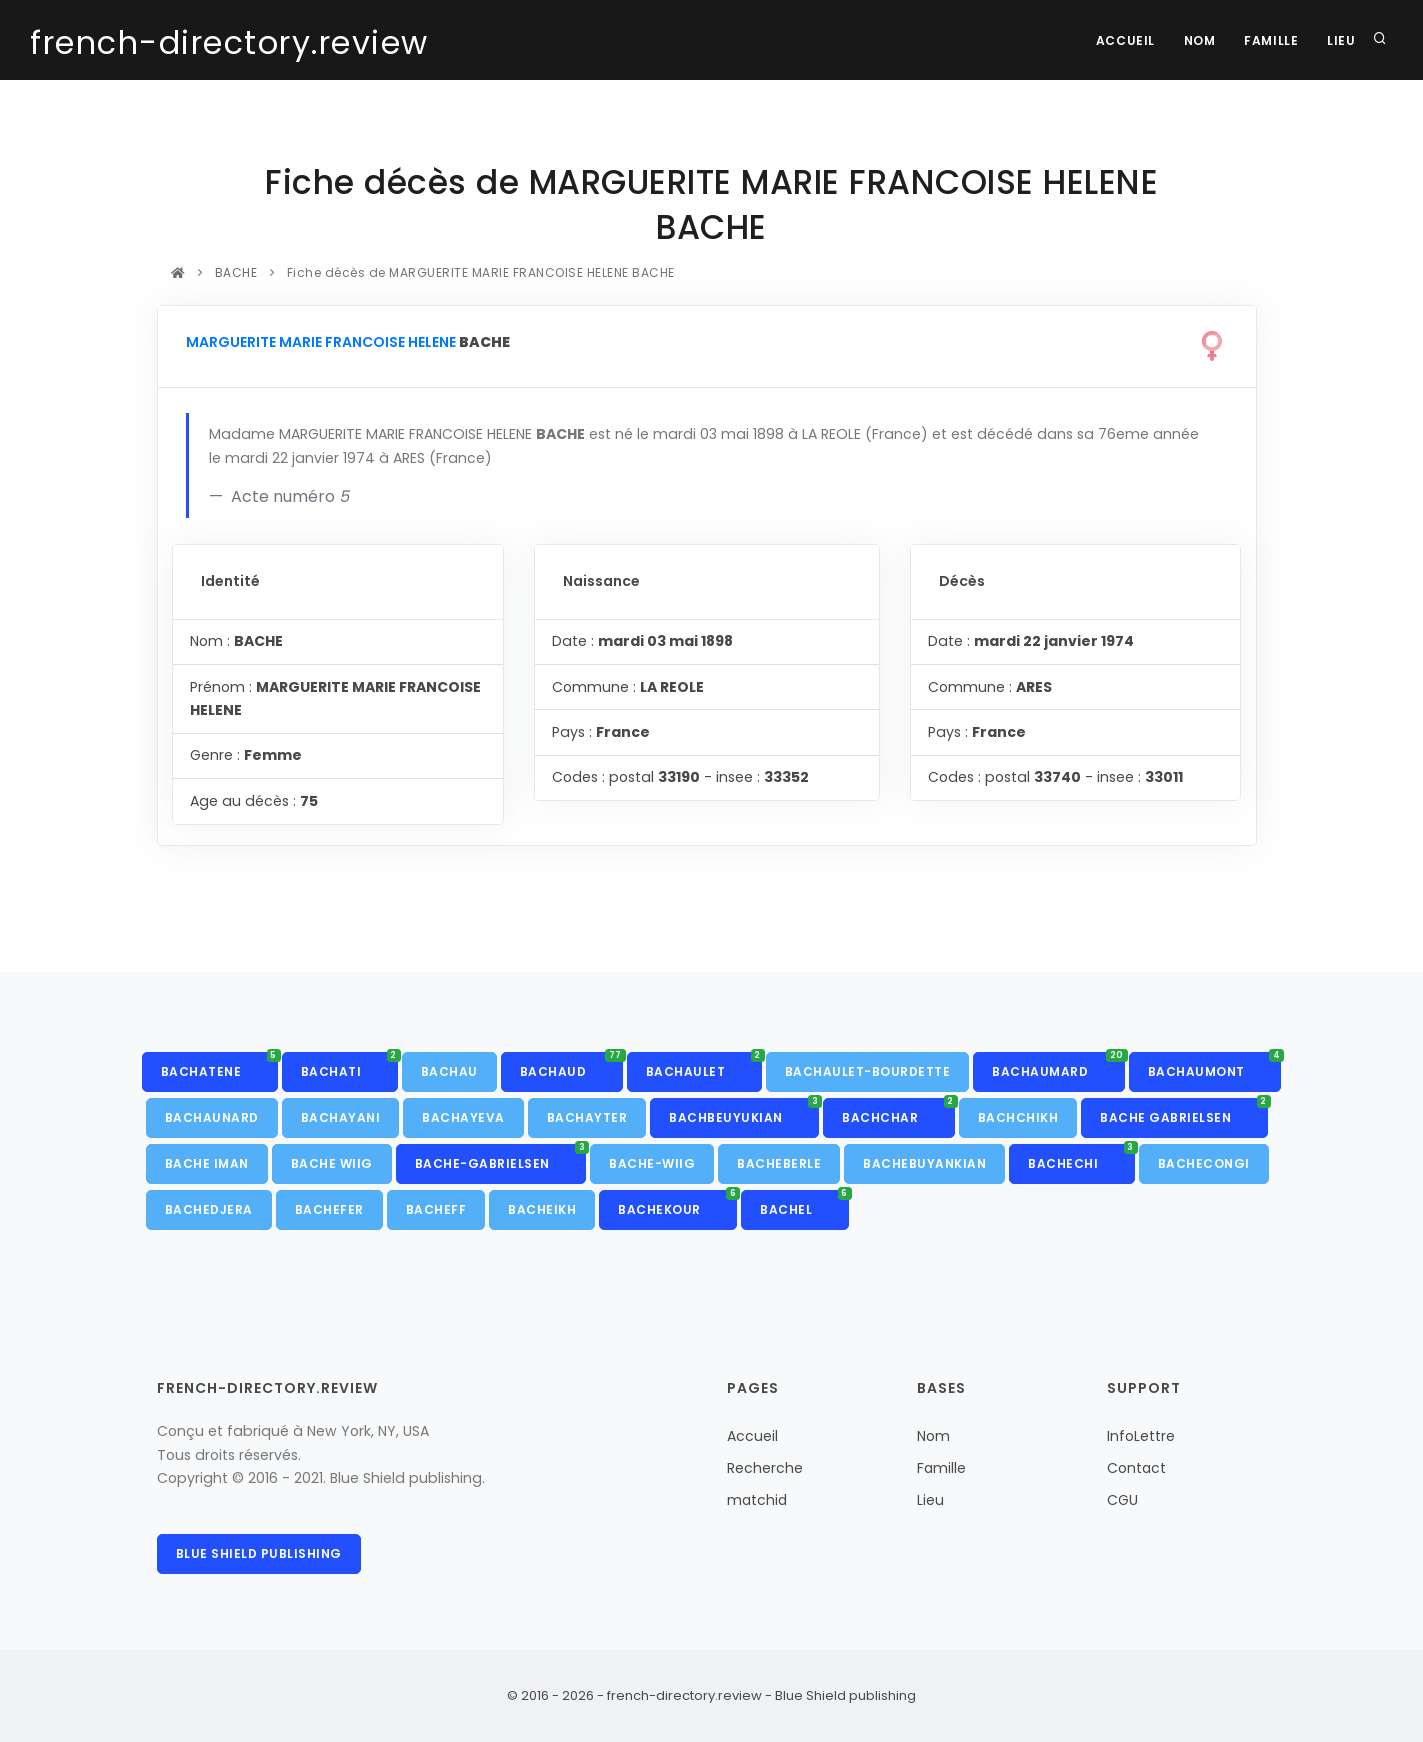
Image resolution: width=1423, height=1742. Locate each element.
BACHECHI (1081, 1158)
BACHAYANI (341, 1117)
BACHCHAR (898, 1112)
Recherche (765, 1468)
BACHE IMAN (207, 1163)
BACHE (236, 272)
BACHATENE (219, 1066)
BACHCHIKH (1018, 1117)
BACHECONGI (1204, 1163)
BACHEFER (329, 1209)
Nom (1197, 40)
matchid (757, 1500)
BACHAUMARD (1058, 1066)
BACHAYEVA (463, 1117)
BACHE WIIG (332, 1163)
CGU (1122, 1500)
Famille (1269, 40)
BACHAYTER (587, 1117)
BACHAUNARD (212, 1117)
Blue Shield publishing (259, 1553)
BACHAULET (704, 1066)
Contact (1136, 1468)
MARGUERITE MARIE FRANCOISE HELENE (321, 342)
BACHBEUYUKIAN (744, 1112)
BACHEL (804, 1204)
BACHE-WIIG (652, 1163)
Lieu (1341, 40)
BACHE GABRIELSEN (1184, 1112)
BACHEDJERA (209, 1209)
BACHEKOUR (677, 1204)
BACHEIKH (542, 1209)
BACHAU (449, 1071)
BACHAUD (571, 1066)
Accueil (1120, 40)
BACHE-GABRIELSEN (501, 1158)
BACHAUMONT (1215, 1066)
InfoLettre (1141, 1436)
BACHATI (349, 1066)
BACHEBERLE (779, 1163)
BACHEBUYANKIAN (924, 1163)
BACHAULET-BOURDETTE (868, 1071)
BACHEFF (436, 1209)
